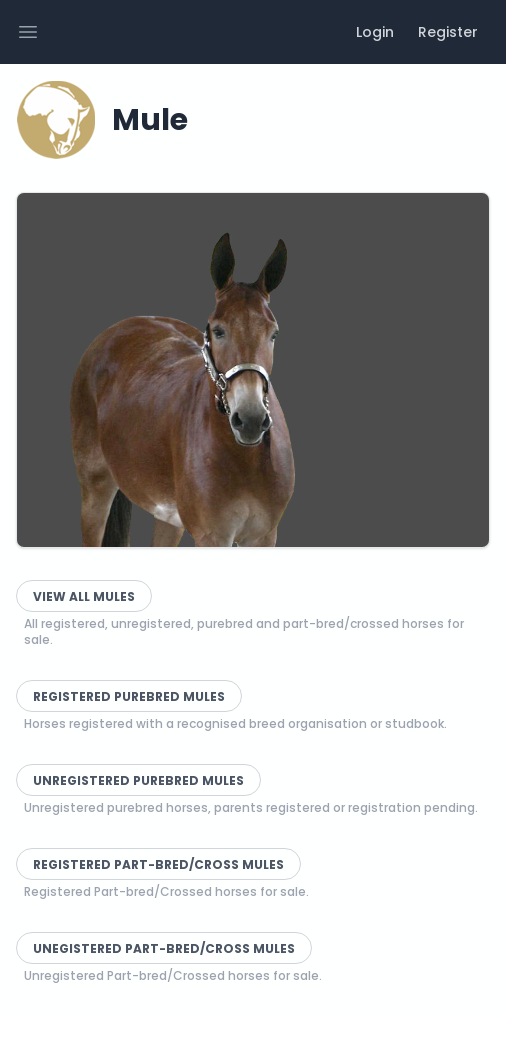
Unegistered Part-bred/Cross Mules (164, 948)
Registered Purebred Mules (129, 696)
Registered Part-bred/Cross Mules (158, 864)
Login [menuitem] (375, 32)
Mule (150, 120)
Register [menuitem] (448, 32)
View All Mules (84, 596)
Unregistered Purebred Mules (138, 780)
